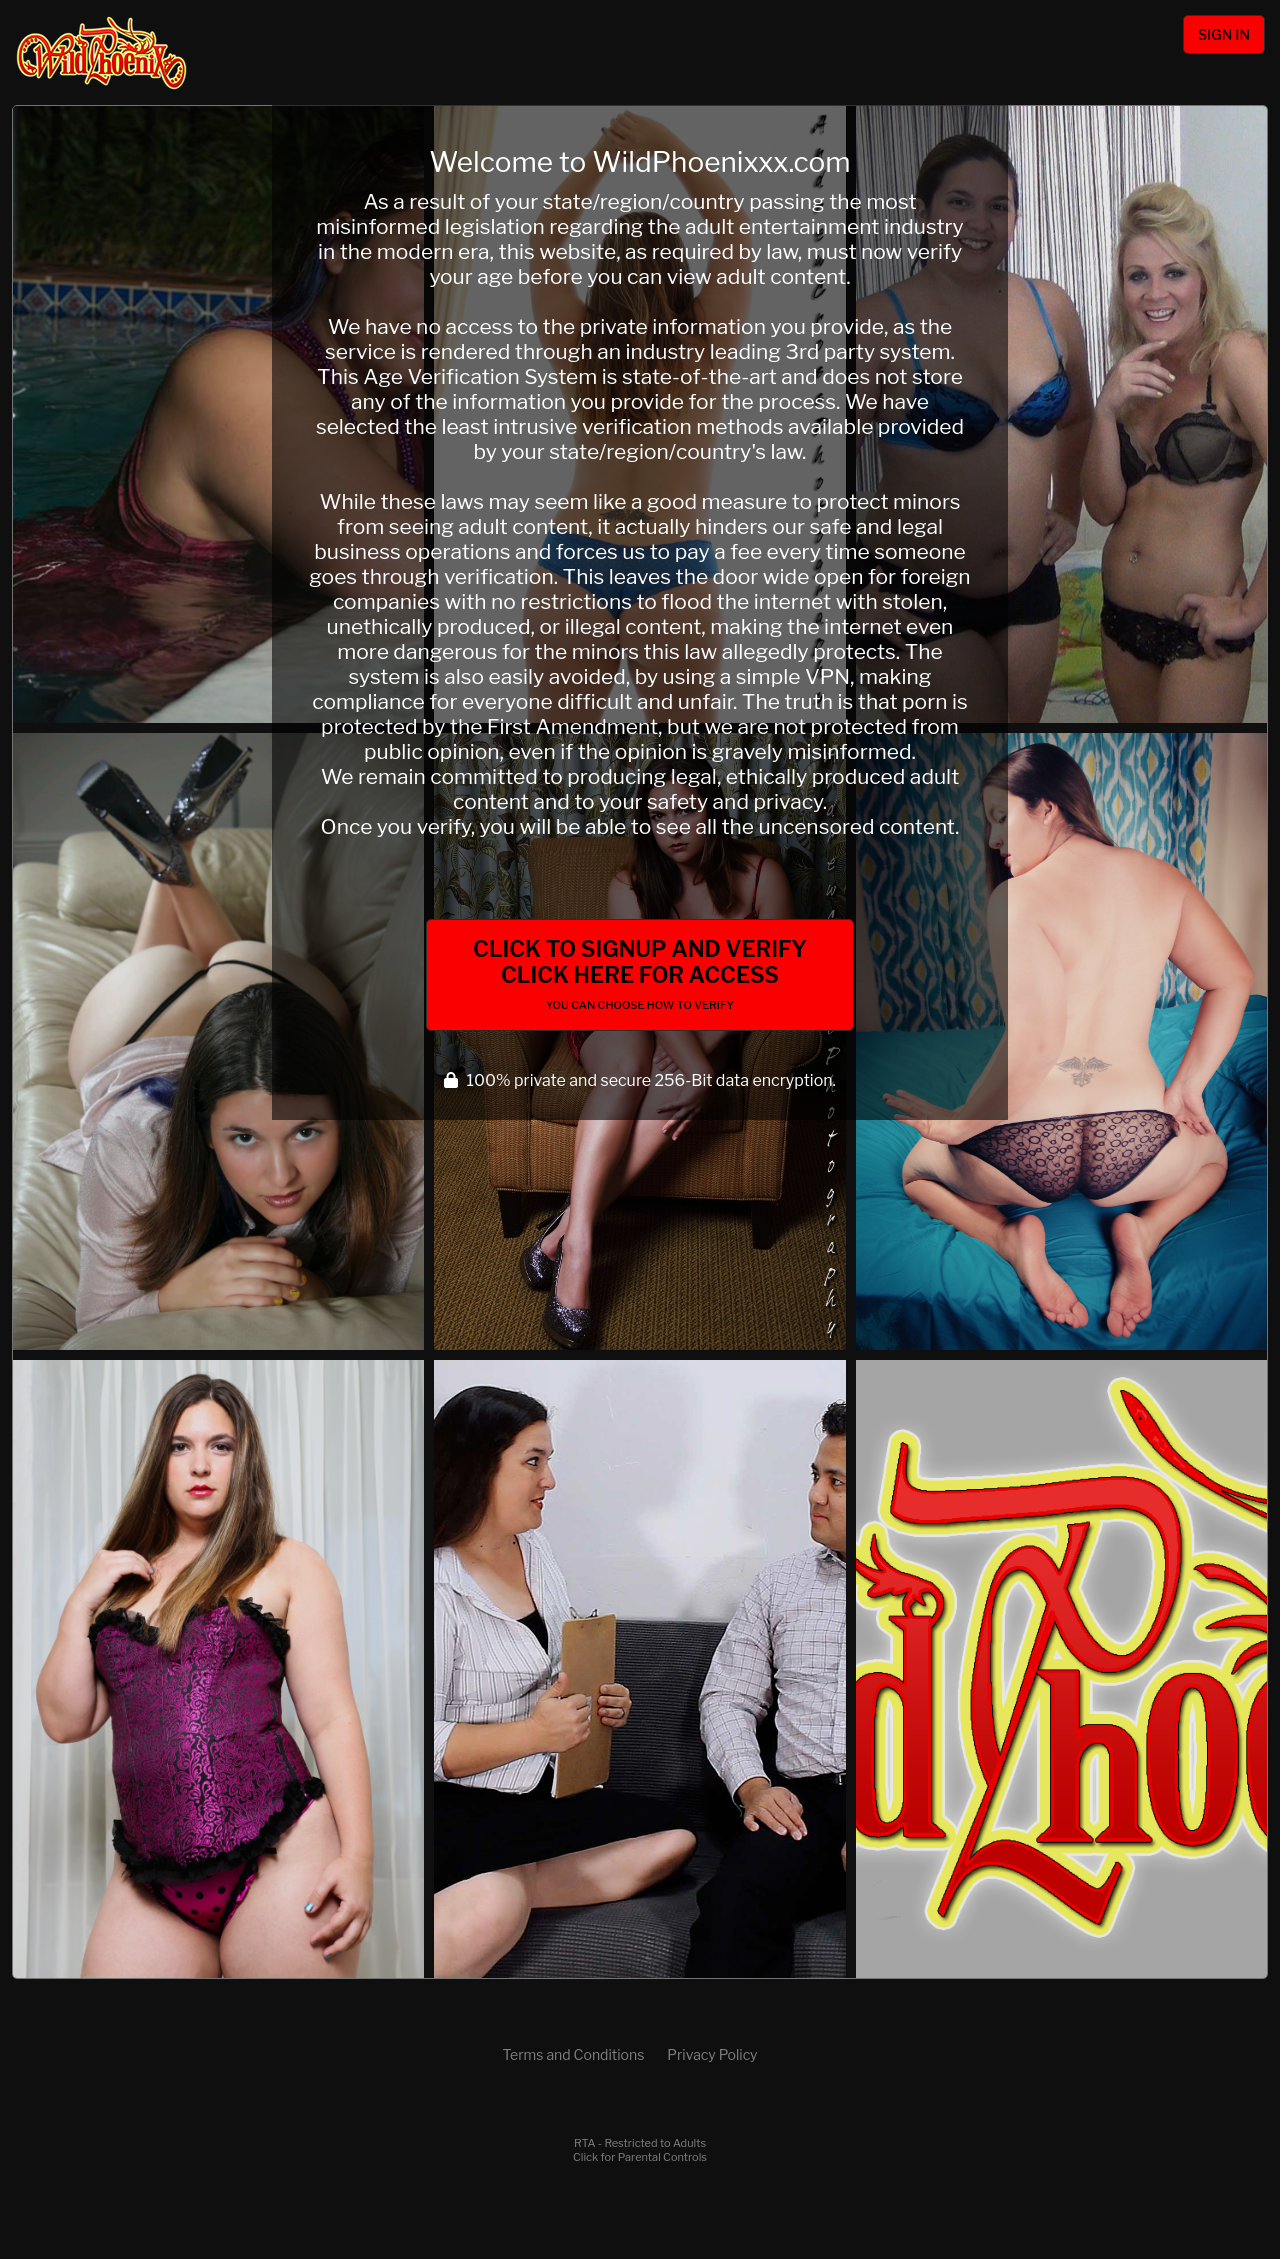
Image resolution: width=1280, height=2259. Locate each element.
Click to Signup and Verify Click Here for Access (640, 974)
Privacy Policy (712, 2054)
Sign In (1224, 34)
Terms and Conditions (573, 2054)
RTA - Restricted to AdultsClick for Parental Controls (640, 2150)
